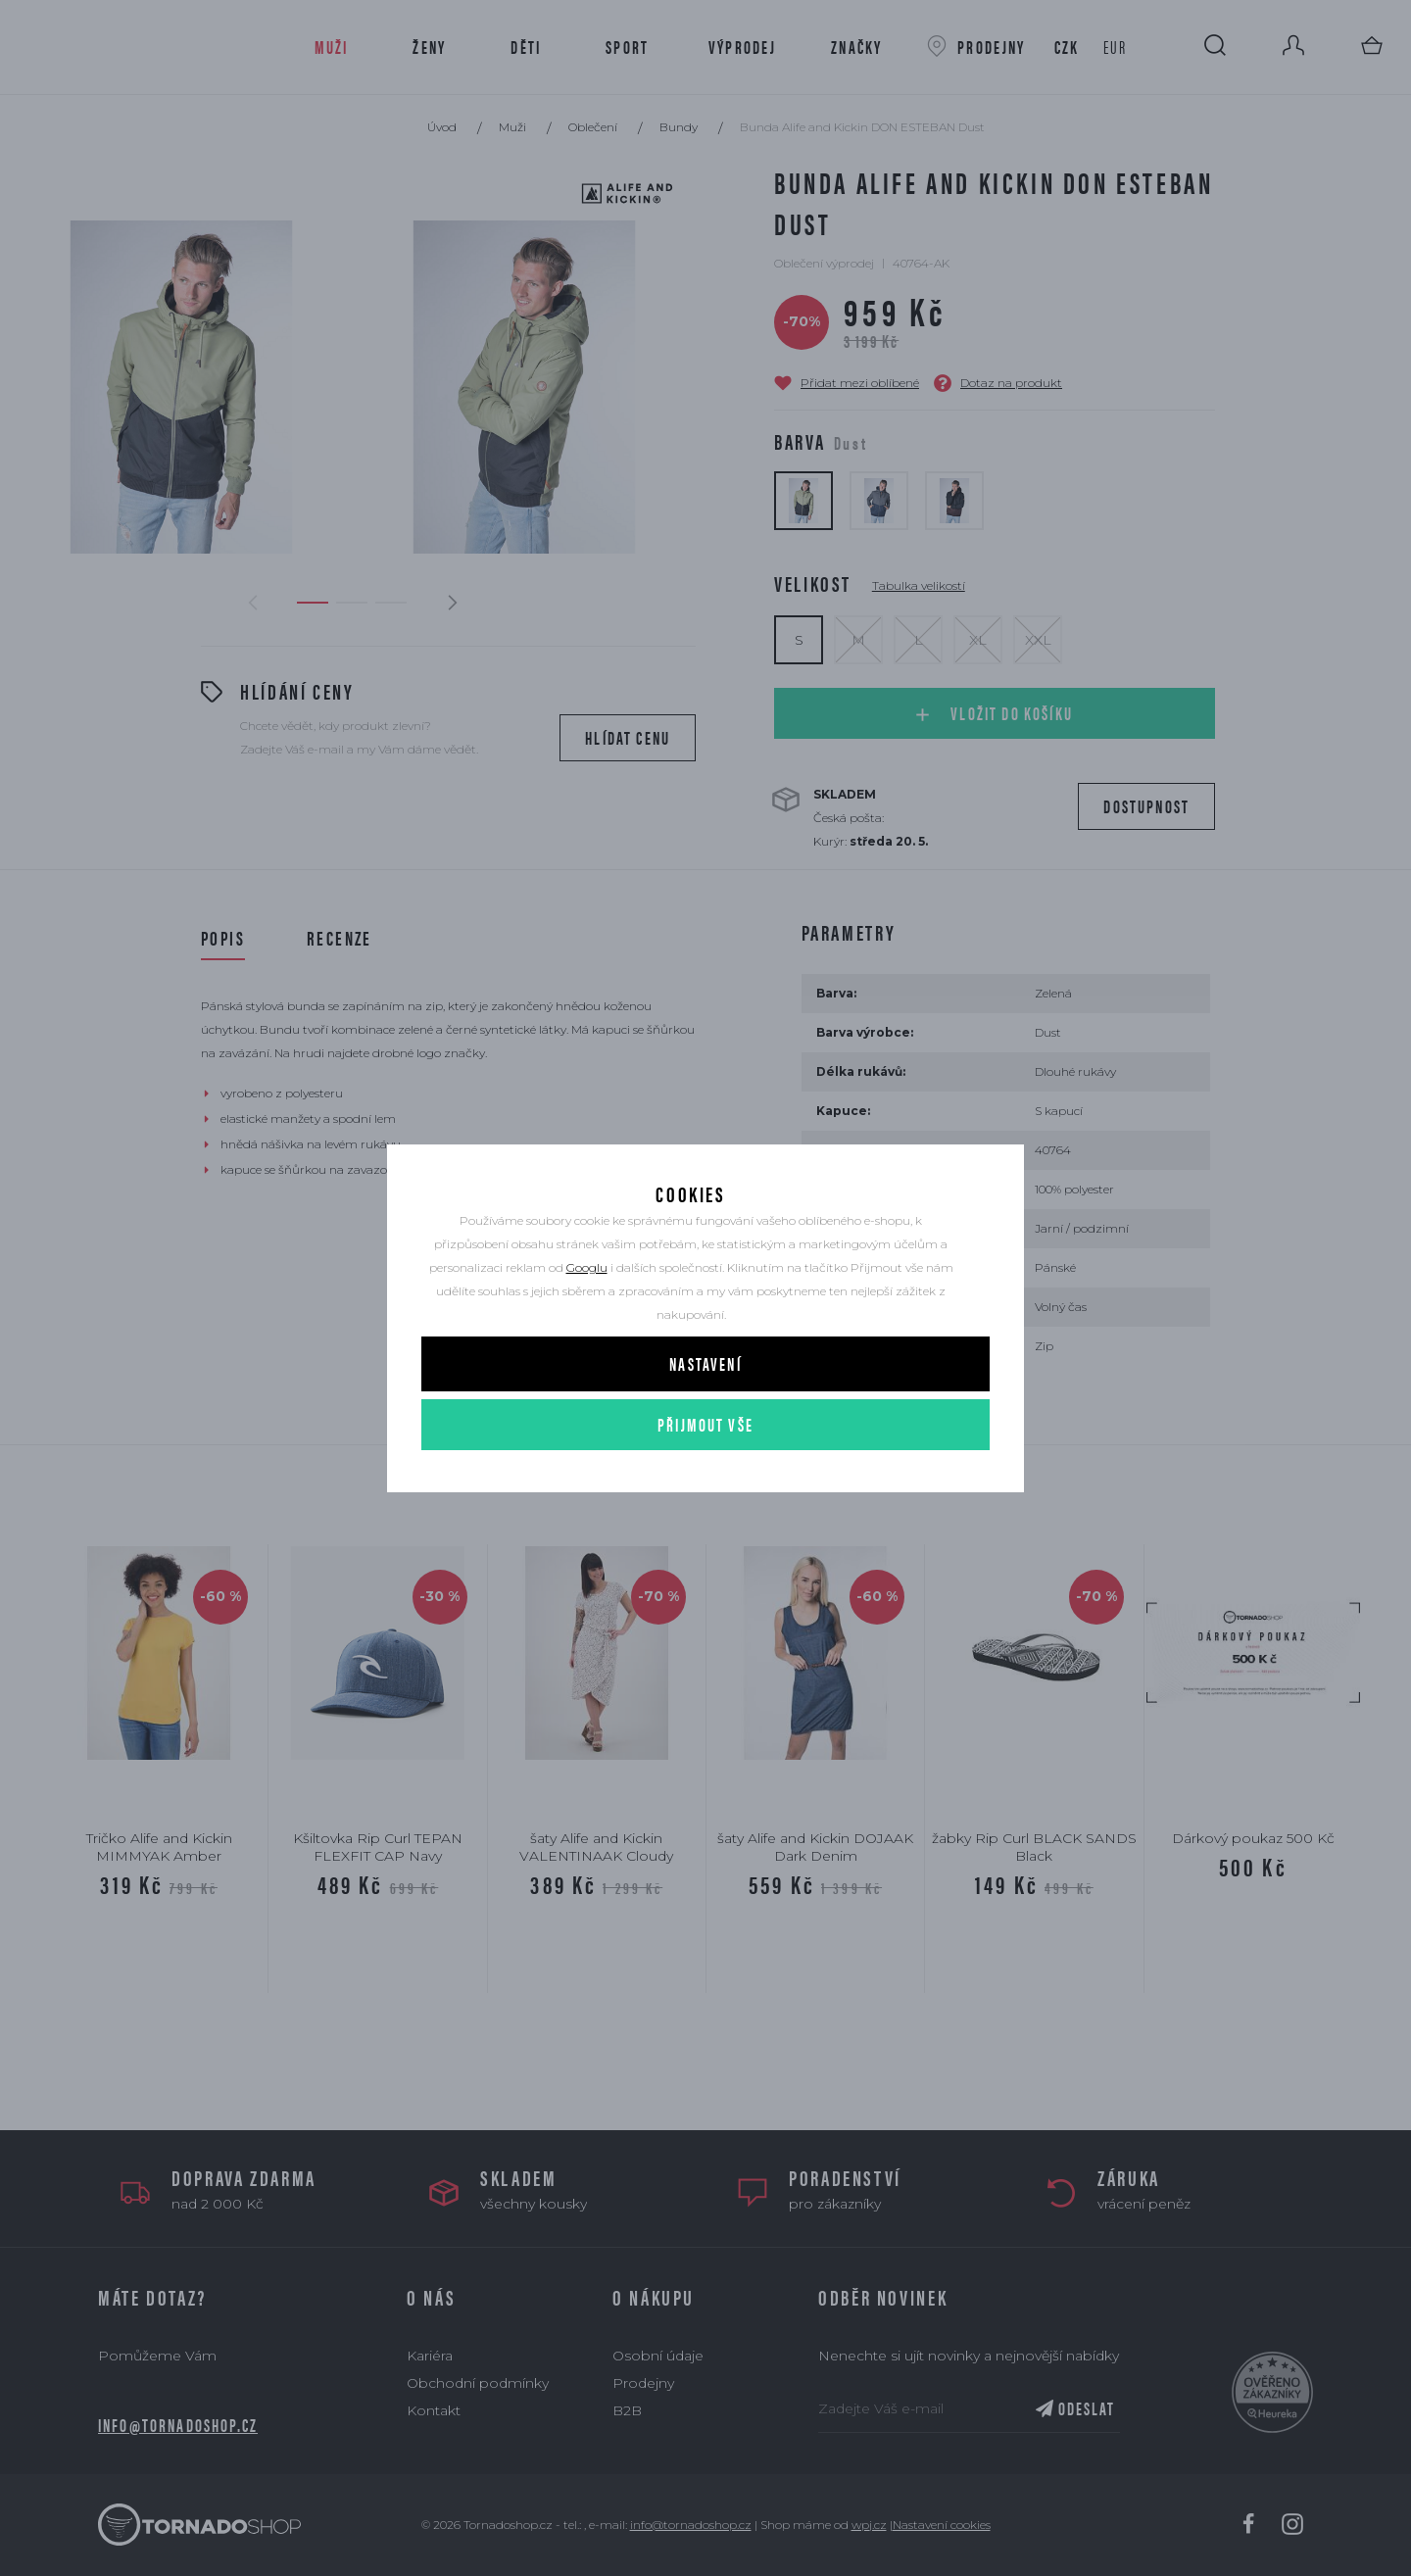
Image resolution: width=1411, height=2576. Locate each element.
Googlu (587, 1310)
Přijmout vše (705, 1467)
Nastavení (705, 1406)
